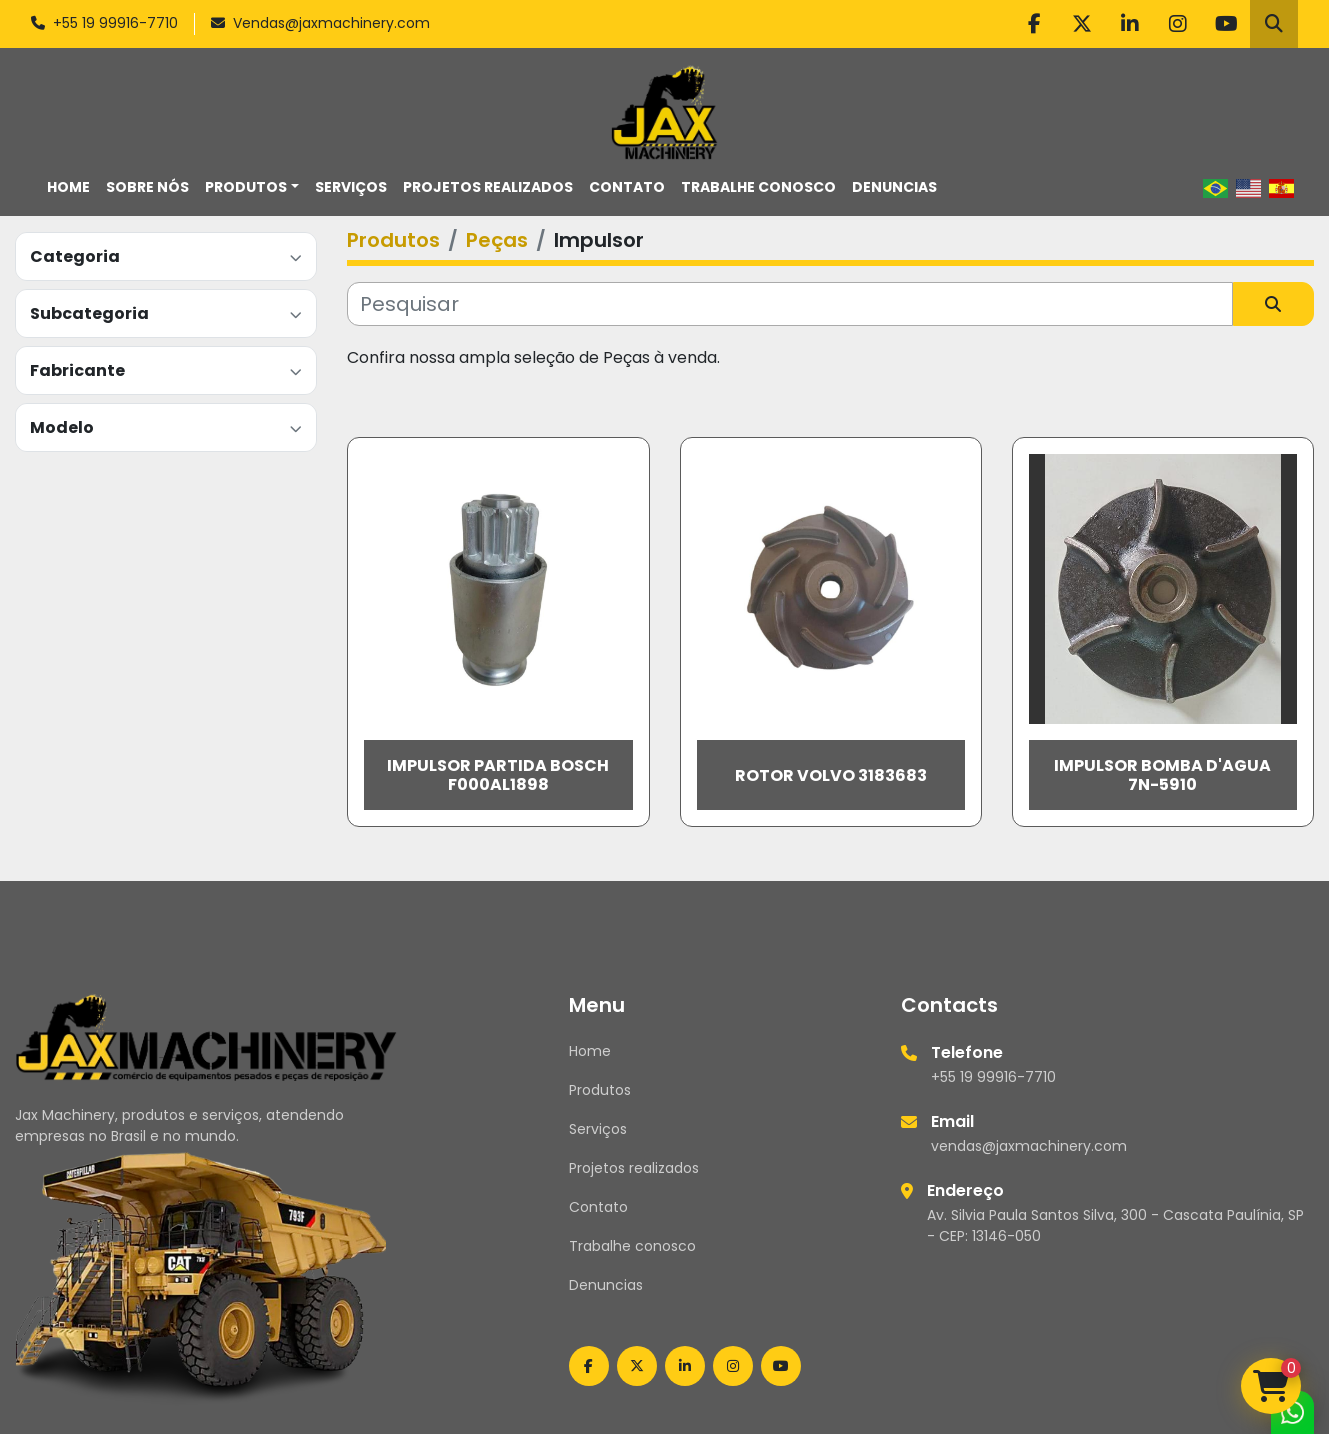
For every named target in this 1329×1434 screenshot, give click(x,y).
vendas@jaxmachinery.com (1029, 1146)
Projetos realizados (488, 187)
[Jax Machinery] (206, 1036)
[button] (252, 187)
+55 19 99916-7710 (115, 23)
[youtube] (1226, 24)
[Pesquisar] (790, 304)
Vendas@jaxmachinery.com (331, 23)
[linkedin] (1130, 24)
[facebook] (1034, 24)
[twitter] (1082, 24)
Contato (627, 187)
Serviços (351, 187)
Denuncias (894, 187)
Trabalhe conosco (758, 187)
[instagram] (1178, 24)
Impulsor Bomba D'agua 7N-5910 (1162, 775)
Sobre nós (147, 187)
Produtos (246, 187)
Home (68, 187)
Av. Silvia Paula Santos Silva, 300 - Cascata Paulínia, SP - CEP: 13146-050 (1115, 1225)
